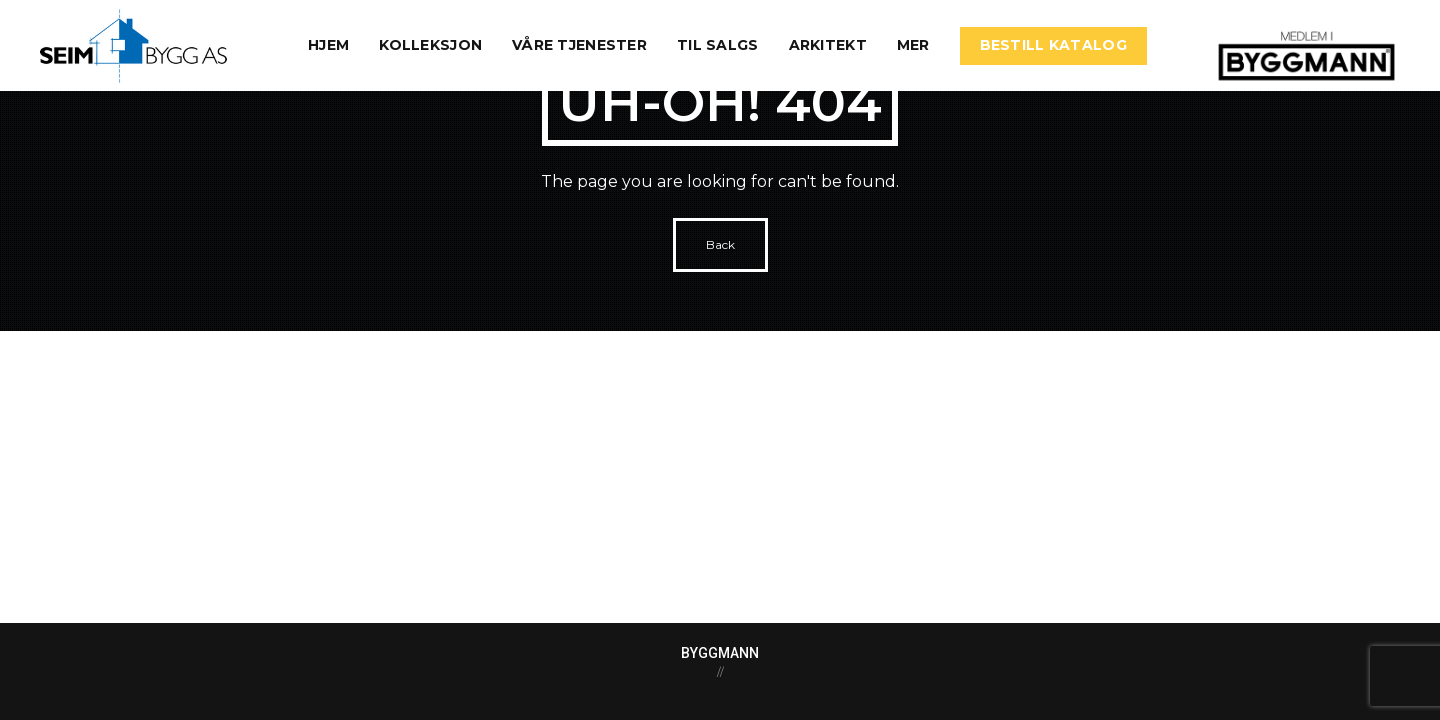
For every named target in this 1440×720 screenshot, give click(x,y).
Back (720, 244)
